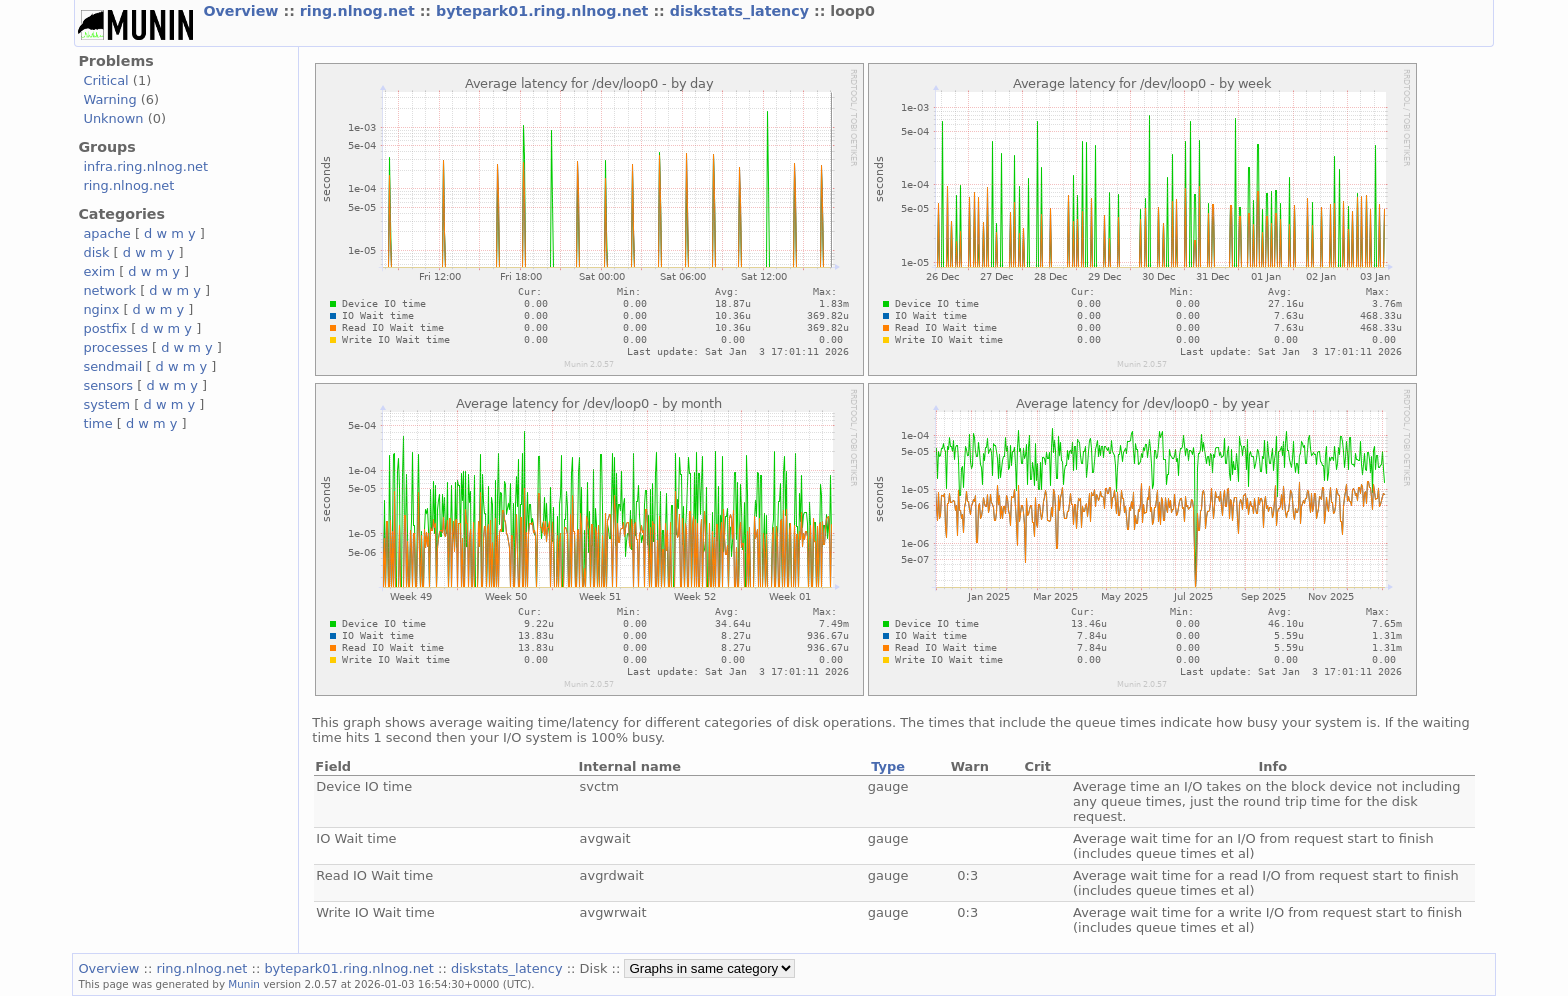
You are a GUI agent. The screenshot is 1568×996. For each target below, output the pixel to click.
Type (888, 766)
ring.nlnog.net (360, 11)
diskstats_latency (742, 11)
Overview (243, 11)
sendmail (112, 366)
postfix (105, 328)
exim (99, 271)
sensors (108, 385)
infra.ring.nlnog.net (145, 166)
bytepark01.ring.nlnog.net (544, 11)
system (106, 404)
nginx (101, 309)
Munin (244, 984)
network (109, 290)
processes (115, 347)
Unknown (113, 118)
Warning (109, 99)
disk (96, 252)
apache (106, 233)
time (97, 423)
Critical (105, 80)
